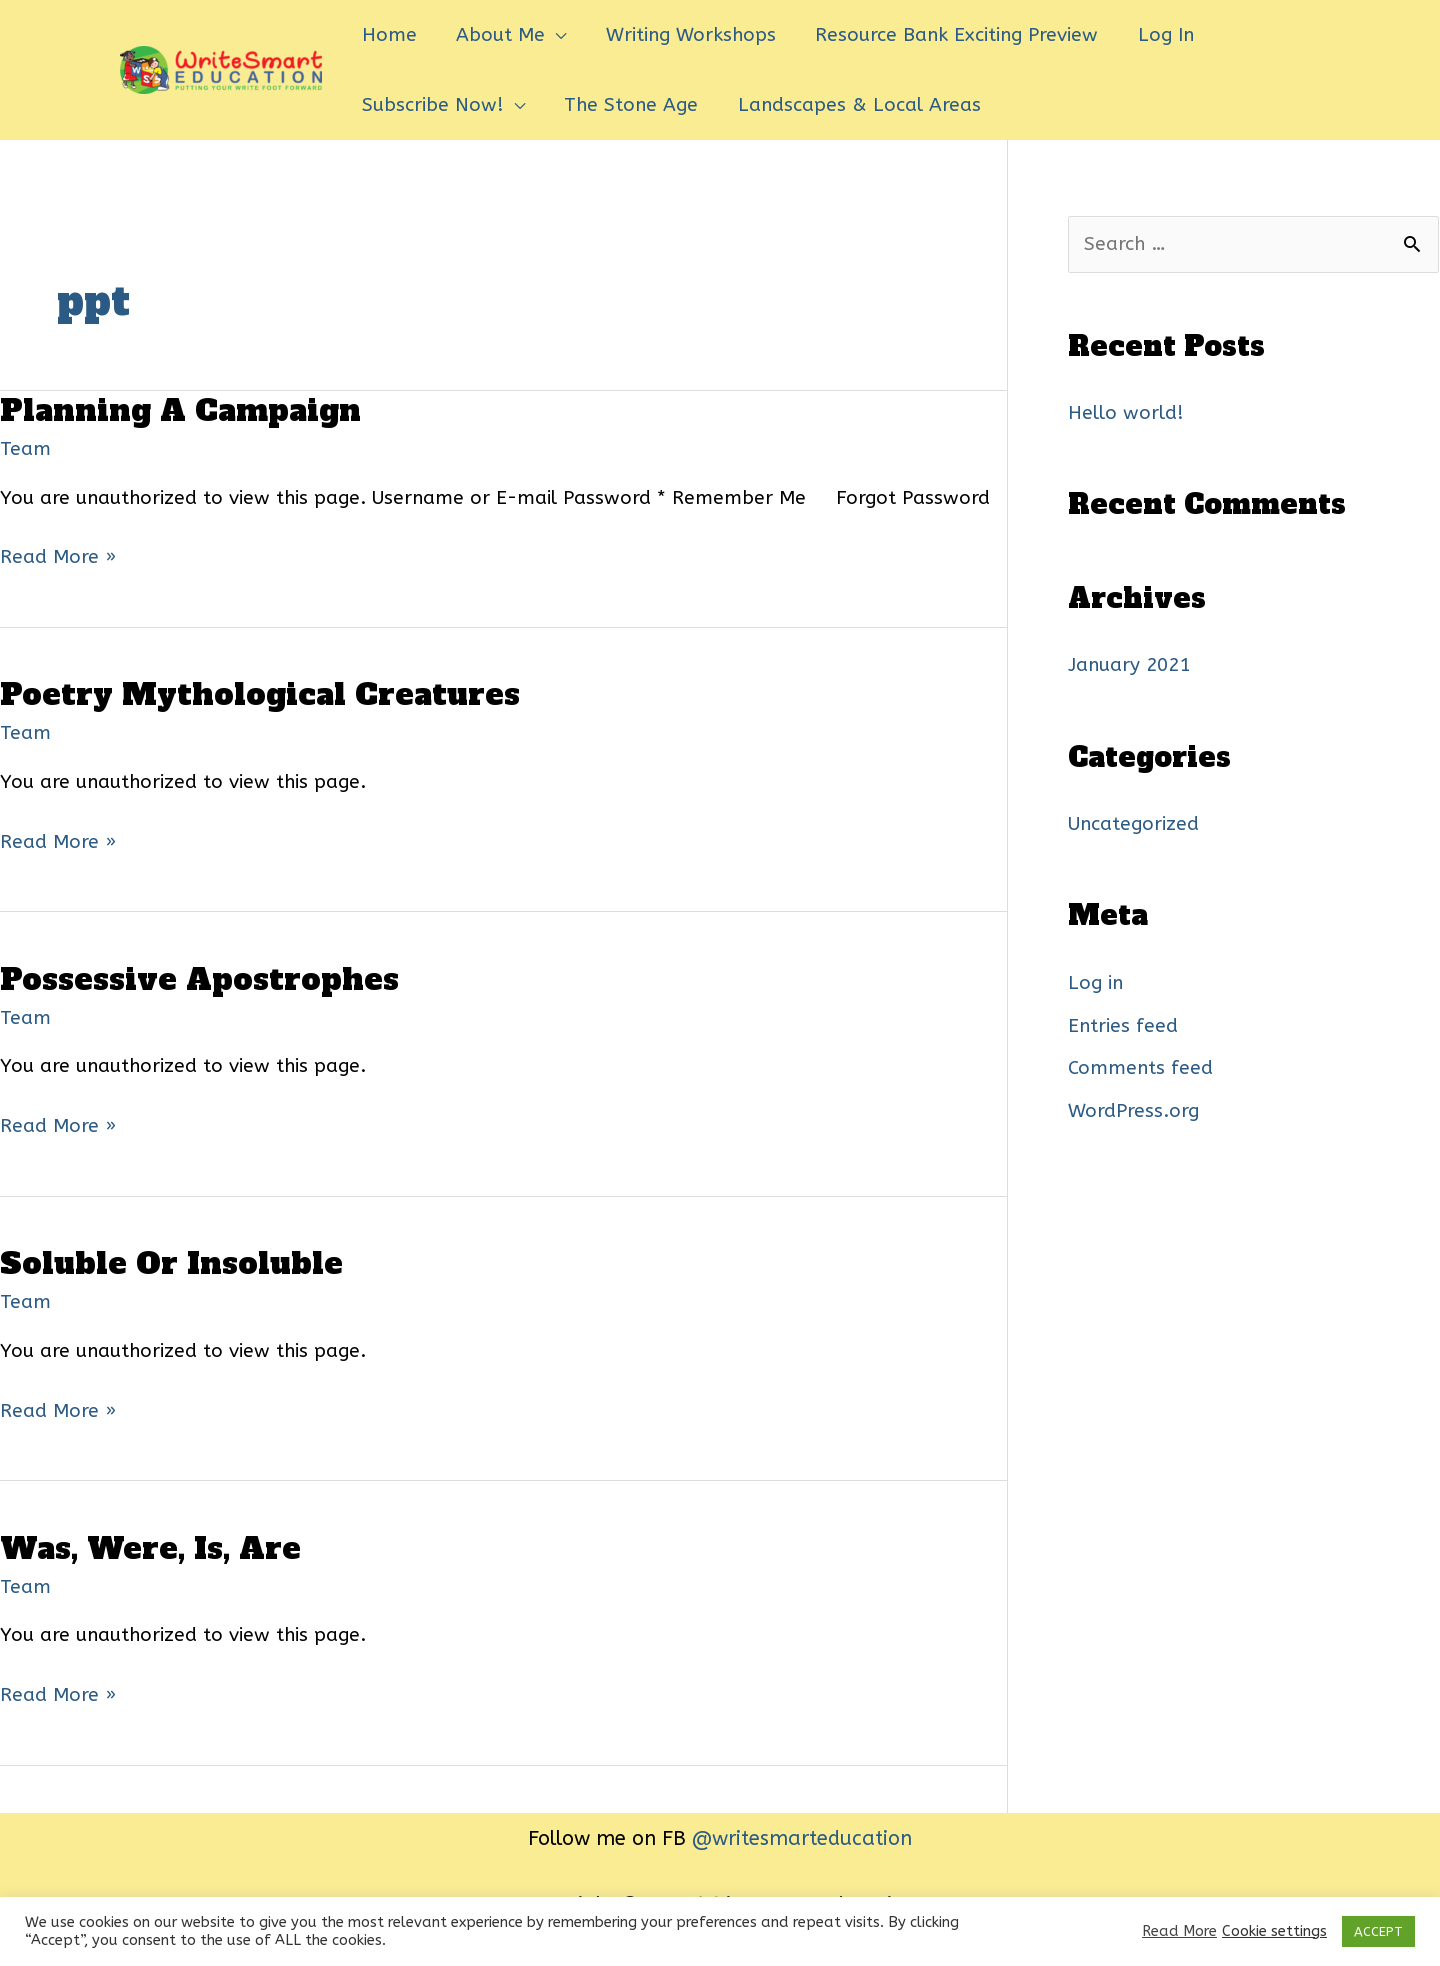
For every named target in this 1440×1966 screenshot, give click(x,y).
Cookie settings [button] (1274, 1931)
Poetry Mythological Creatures (260, 694)
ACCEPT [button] (1378, 1931)
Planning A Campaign (180, 410)
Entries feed (1123, 1026)
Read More (1179, 1931)
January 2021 (1129, 665)
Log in (1095, 983)
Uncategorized (1133, 824)
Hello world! (1126, 413)
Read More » (58, 557)
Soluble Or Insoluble (171, 1263)
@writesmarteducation (802, 1838)
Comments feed (1140, 1068)
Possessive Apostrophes (199, 979)
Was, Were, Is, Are (150, 1548)
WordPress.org (1133, 1111)
